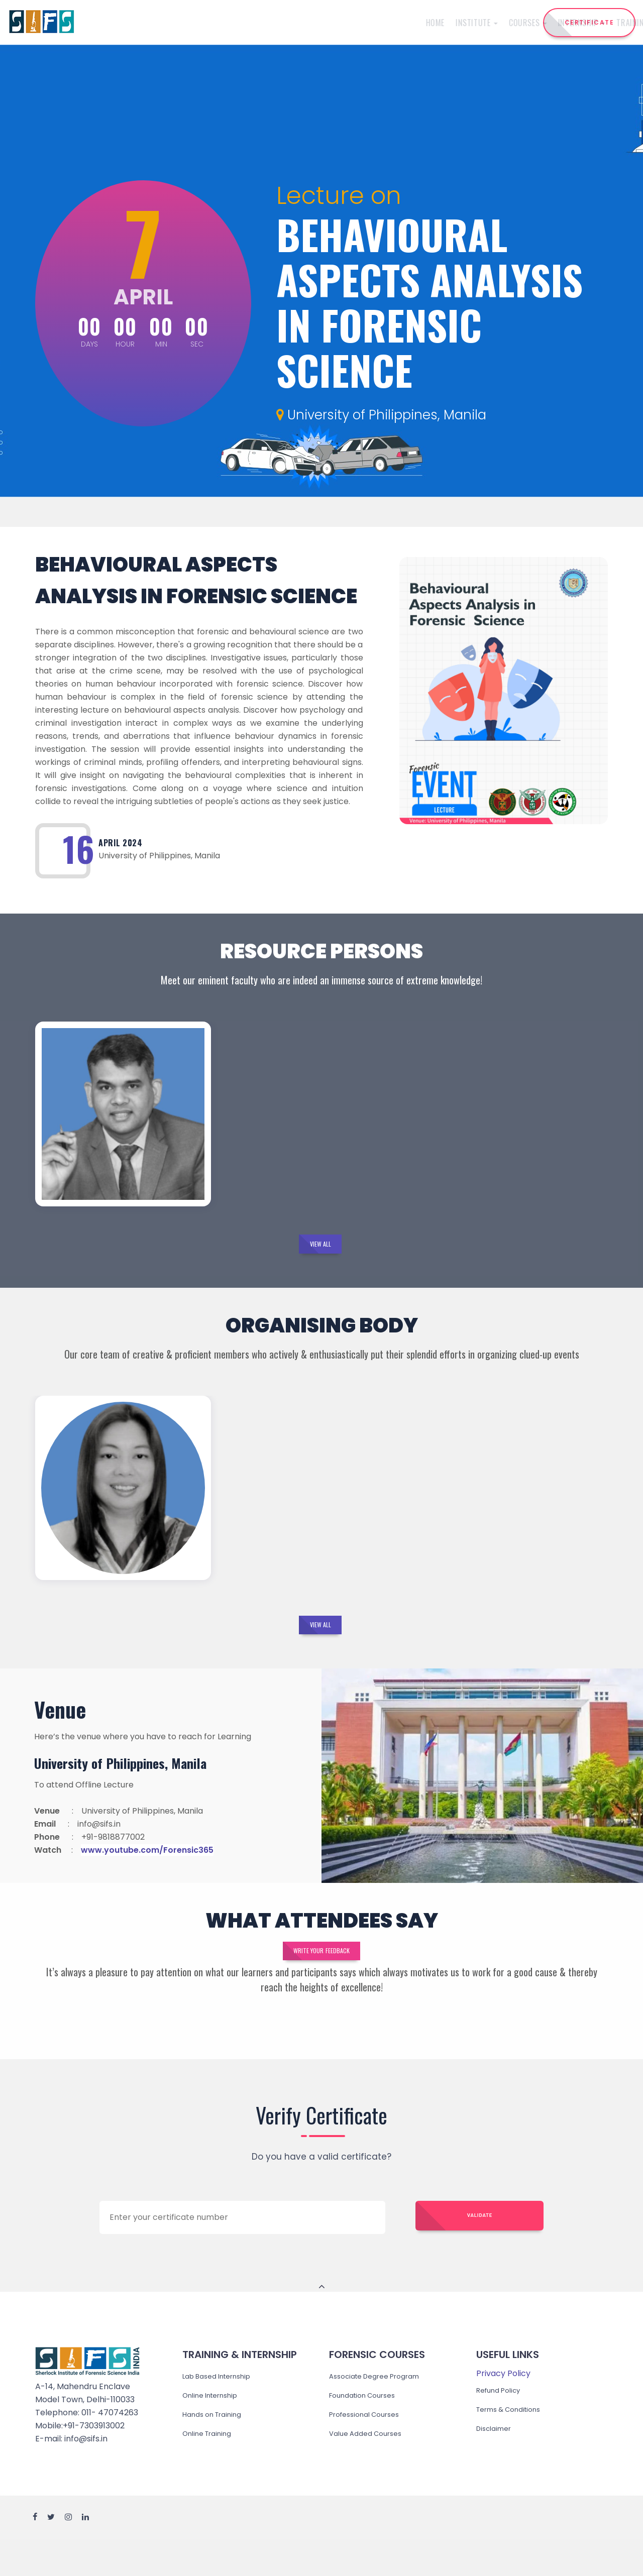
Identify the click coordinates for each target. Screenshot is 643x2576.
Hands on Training (217, 2448)
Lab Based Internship (223, 2410)
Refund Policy (502, 2424)
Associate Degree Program (383, 2410)
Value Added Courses (371, 2467)
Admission (408, 23)
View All (320, 1251)
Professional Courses (370, 2448)
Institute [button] (199, 23)
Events (451, 23)
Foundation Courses (368, 2429)
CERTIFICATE (589, 22)
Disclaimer (497, 2462)
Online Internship (216, 2429)
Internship (304, 23)
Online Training (211, 2467)
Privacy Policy (503, 2407)
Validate (479, 2251)
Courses (250, 23)
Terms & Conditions (515, 2443)
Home (157, 23)
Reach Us (490, 23)
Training (358, 23)
